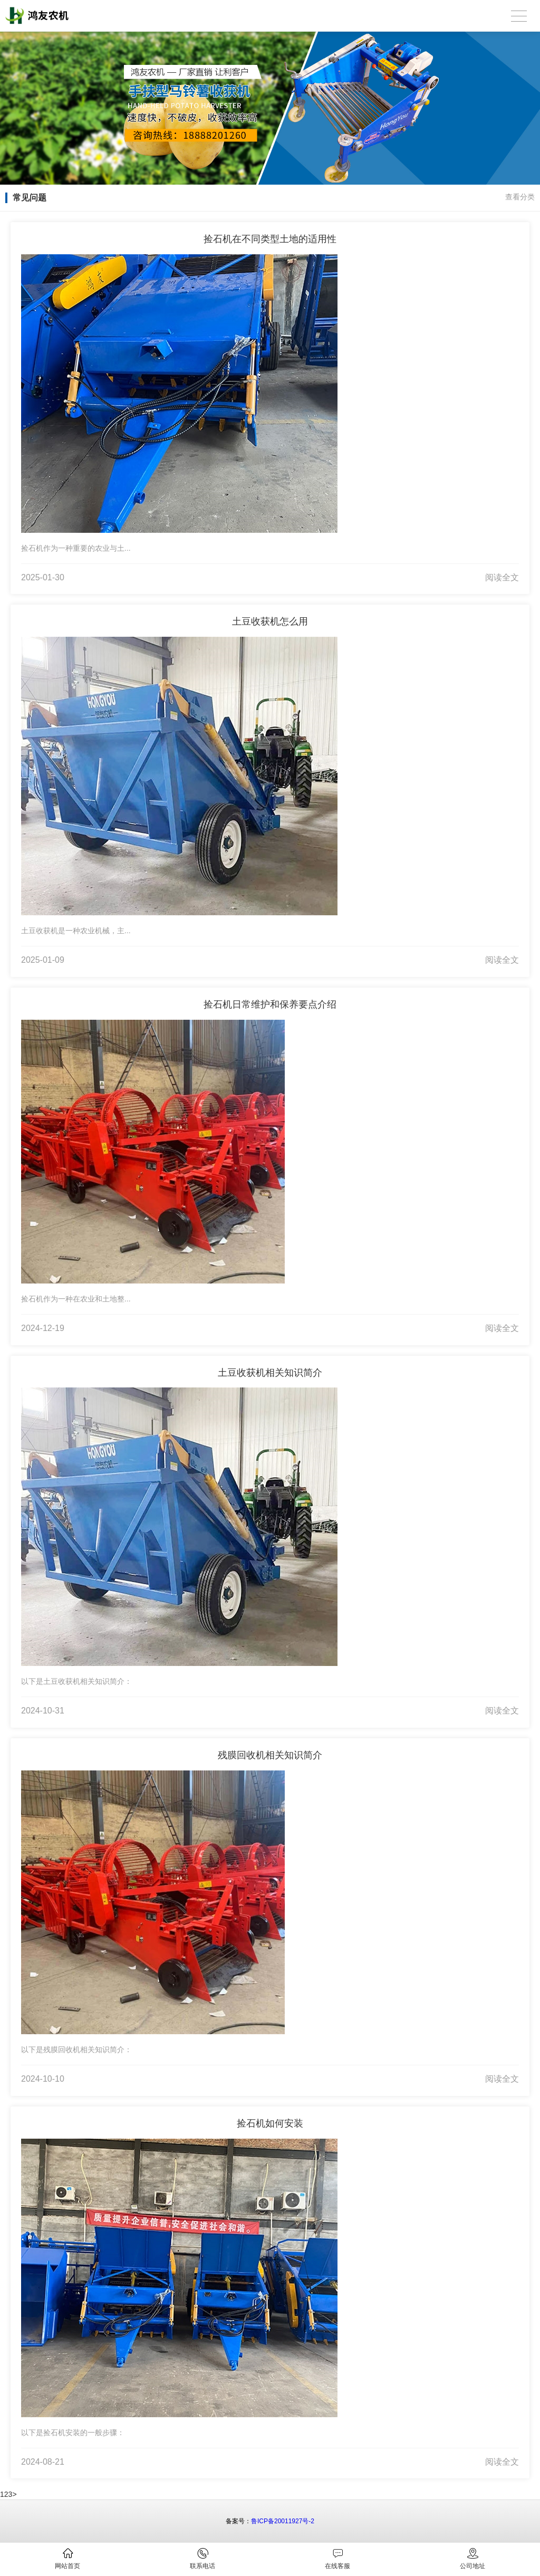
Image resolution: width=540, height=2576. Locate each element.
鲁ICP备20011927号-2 (282, 2521)
